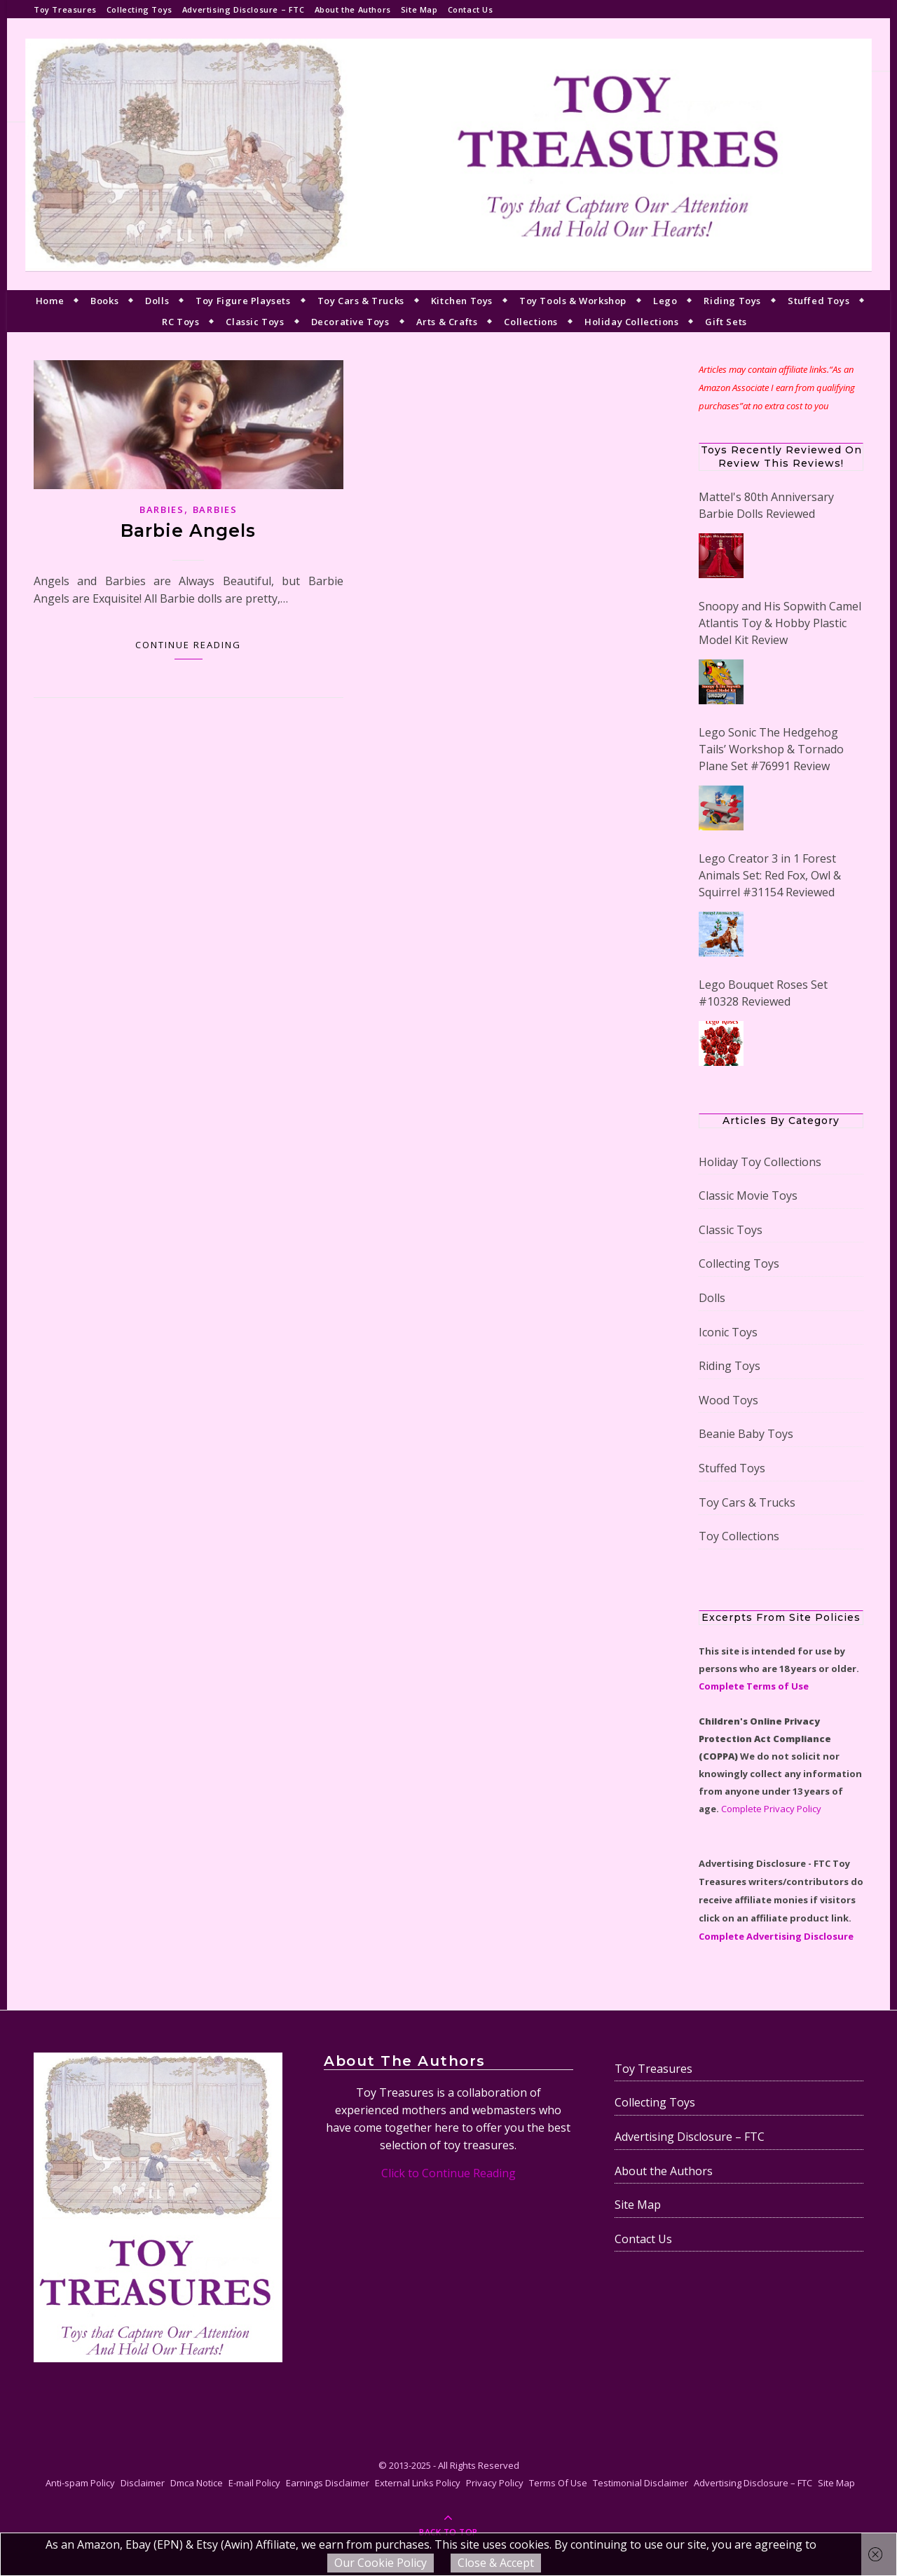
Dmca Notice (196, 2482)
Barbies (161, 509)
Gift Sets (725, 321)
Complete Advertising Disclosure (776, 1936)
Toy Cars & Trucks (360, 300)
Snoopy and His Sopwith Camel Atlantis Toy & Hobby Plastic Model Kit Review (780, 623)
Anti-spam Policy (80, 2482)
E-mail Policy (254, 2482)
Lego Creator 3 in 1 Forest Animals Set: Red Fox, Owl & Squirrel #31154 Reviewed (770, 875)
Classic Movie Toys (748, 1195)
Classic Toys (255, 321)
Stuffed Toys (818, 300)
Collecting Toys (139, 9)
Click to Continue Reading (448, 2173)
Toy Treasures (65, 9)
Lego (665, 300)
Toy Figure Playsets (243, 300)
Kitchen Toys (462, 300)
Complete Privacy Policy (771, 1808)
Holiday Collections (631, 321)
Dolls (157, 300)
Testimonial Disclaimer (640, 2482)
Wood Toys (728, 1400)
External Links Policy (417, 2482)
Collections (531, 321)
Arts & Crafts (447, 321)
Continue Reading (188, 644)
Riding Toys (732, 300)
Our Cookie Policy (380, 2562)
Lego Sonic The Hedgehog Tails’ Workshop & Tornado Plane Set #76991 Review (771, 749)
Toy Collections (739, 1536)
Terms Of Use (558, 2482)
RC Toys (180, 321)
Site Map (419, 9)
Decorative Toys (350, 321)
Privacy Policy (494, 2482)
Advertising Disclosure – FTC (243, 9)
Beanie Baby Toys (746, 1433)
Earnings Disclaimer (327, 2482)
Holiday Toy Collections (760, 1162)
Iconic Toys (728, 1332)
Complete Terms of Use (754, 1686)
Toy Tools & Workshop (572, 300)
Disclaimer (143, 2482)
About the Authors (353, 9)
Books (104, 300)
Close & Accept (496, 2562)
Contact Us (470, 9)
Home (50, 300)
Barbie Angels (188, 530)
